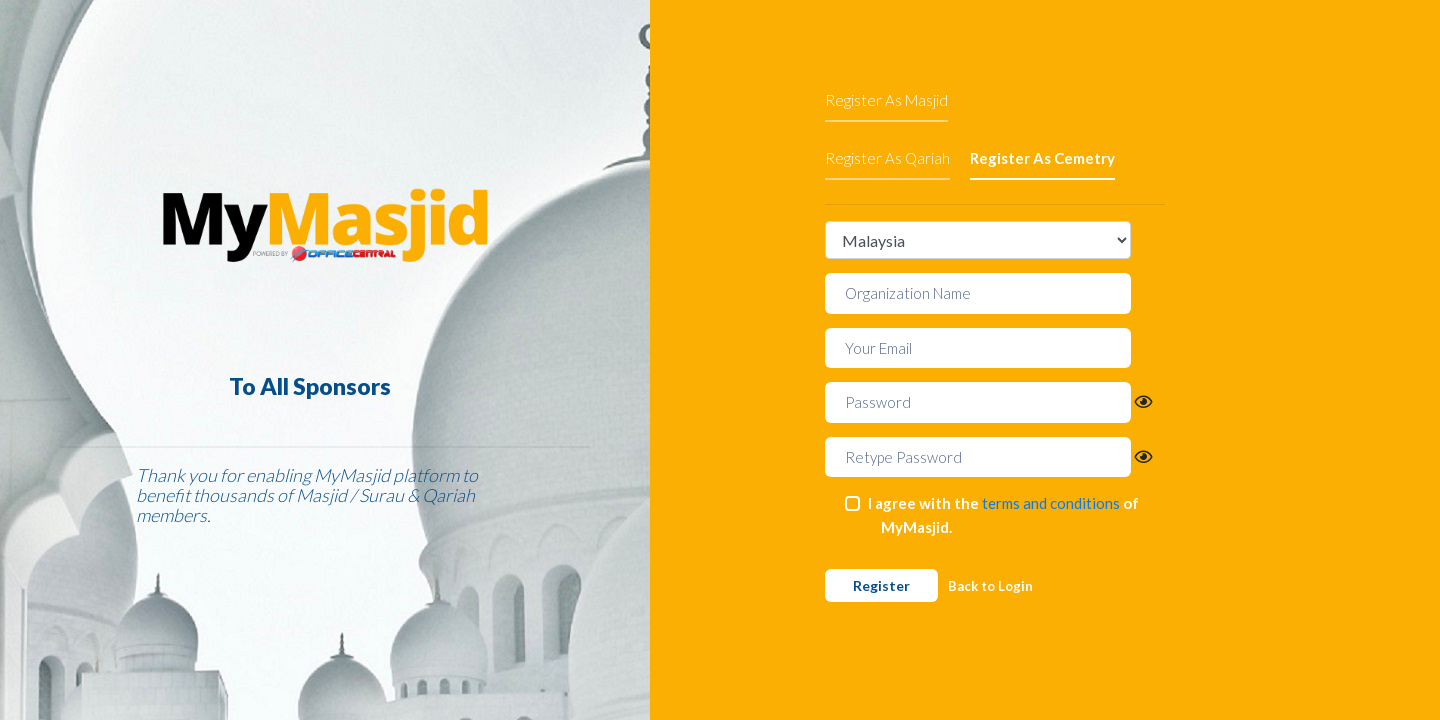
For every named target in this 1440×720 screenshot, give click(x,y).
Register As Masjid (886, 100)
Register (881, 585)
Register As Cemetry (1042, 158)
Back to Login (990, 586)
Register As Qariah (887, 158)
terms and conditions (1051, 503)
